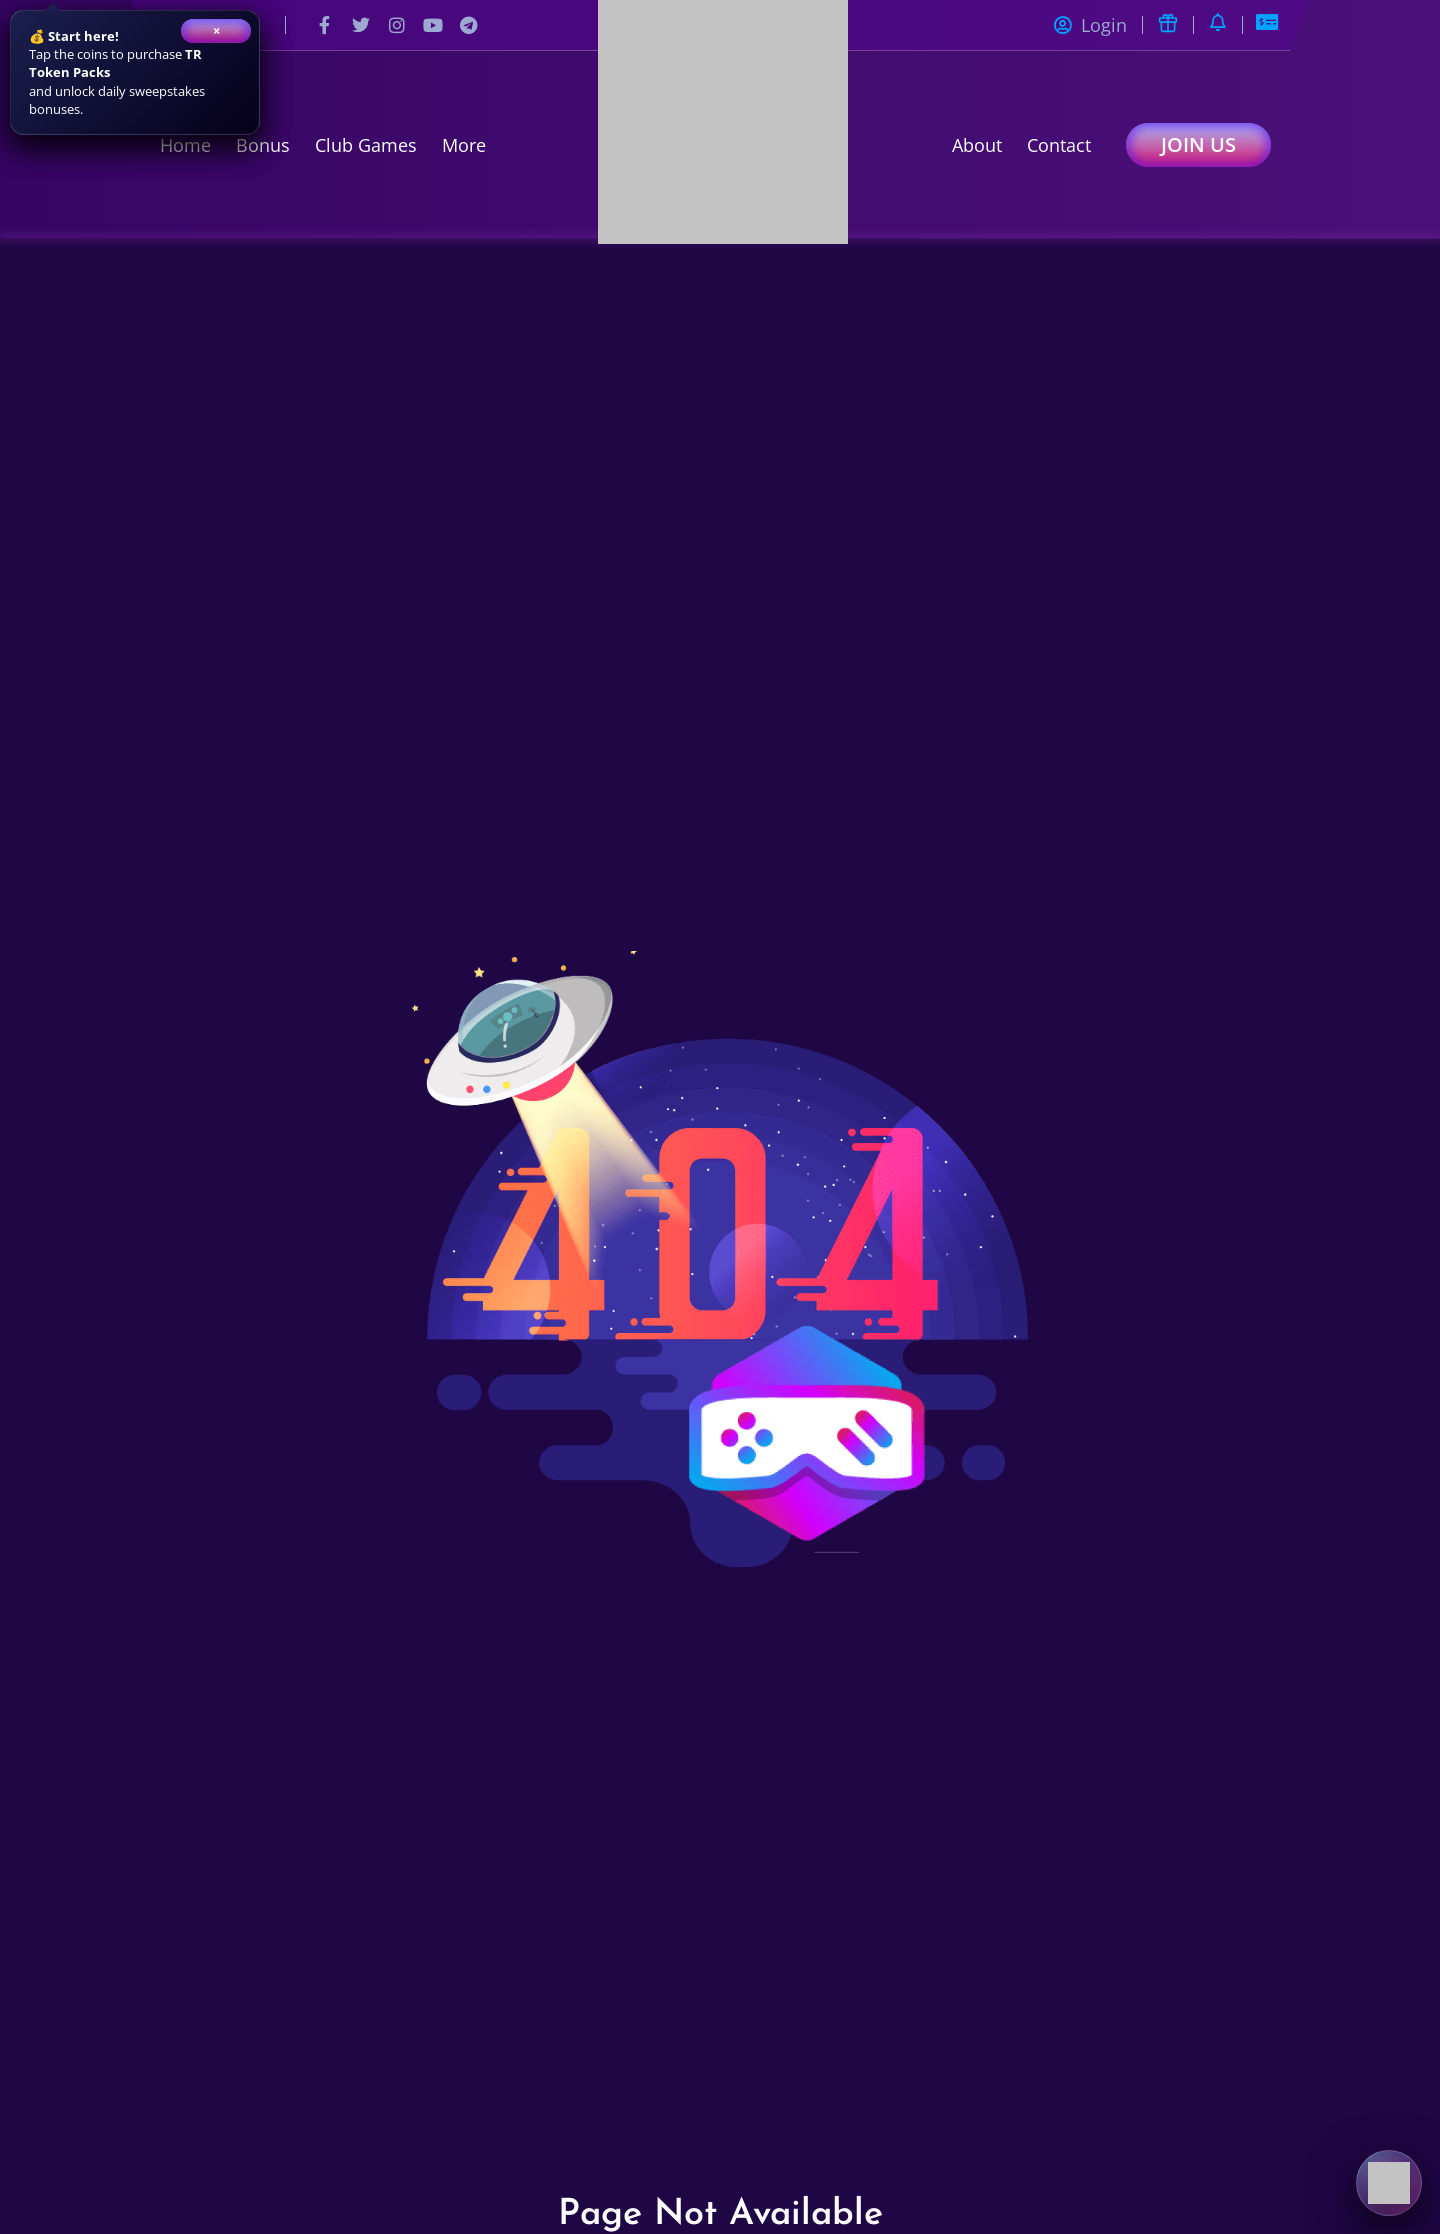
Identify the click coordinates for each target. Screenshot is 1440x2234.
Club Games (366, 145)
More (464, 145)
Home (185, 145)
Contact (1059, 145)
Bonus (263, 145)
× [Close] (216, 31)
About (977, 145)
